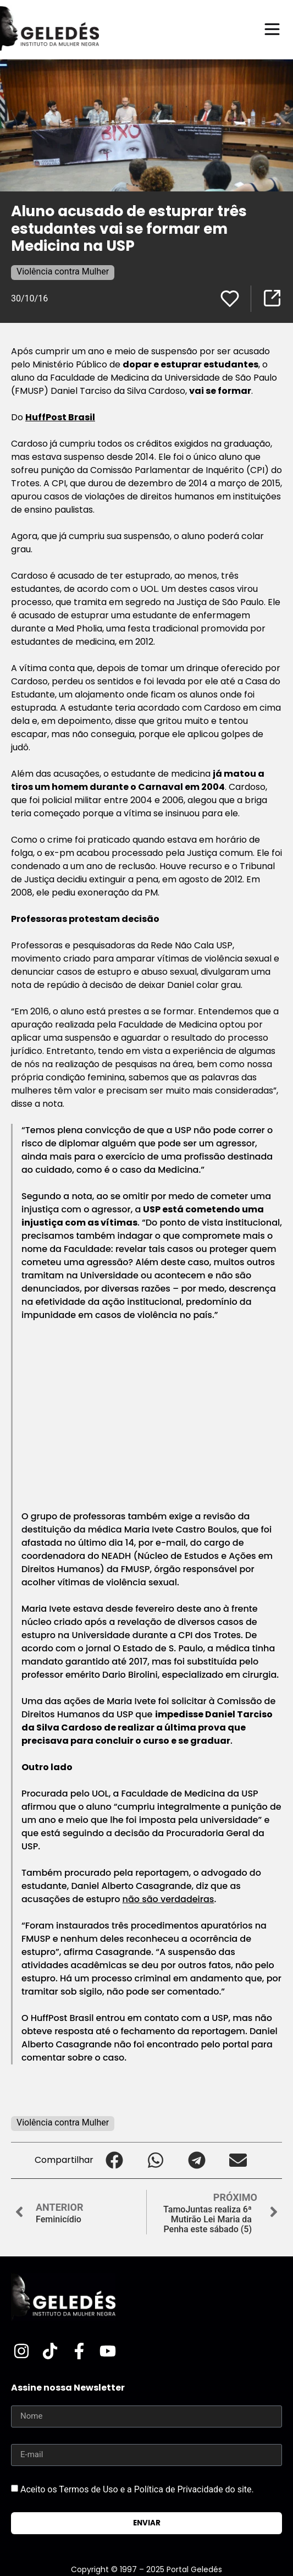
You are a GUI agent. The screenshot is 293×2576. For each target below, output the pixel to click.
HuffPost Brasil (60, 417)
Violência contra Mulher (62, 271)
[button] (114, 2160)
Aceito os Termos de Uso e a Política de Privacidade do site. (137, 2489)
